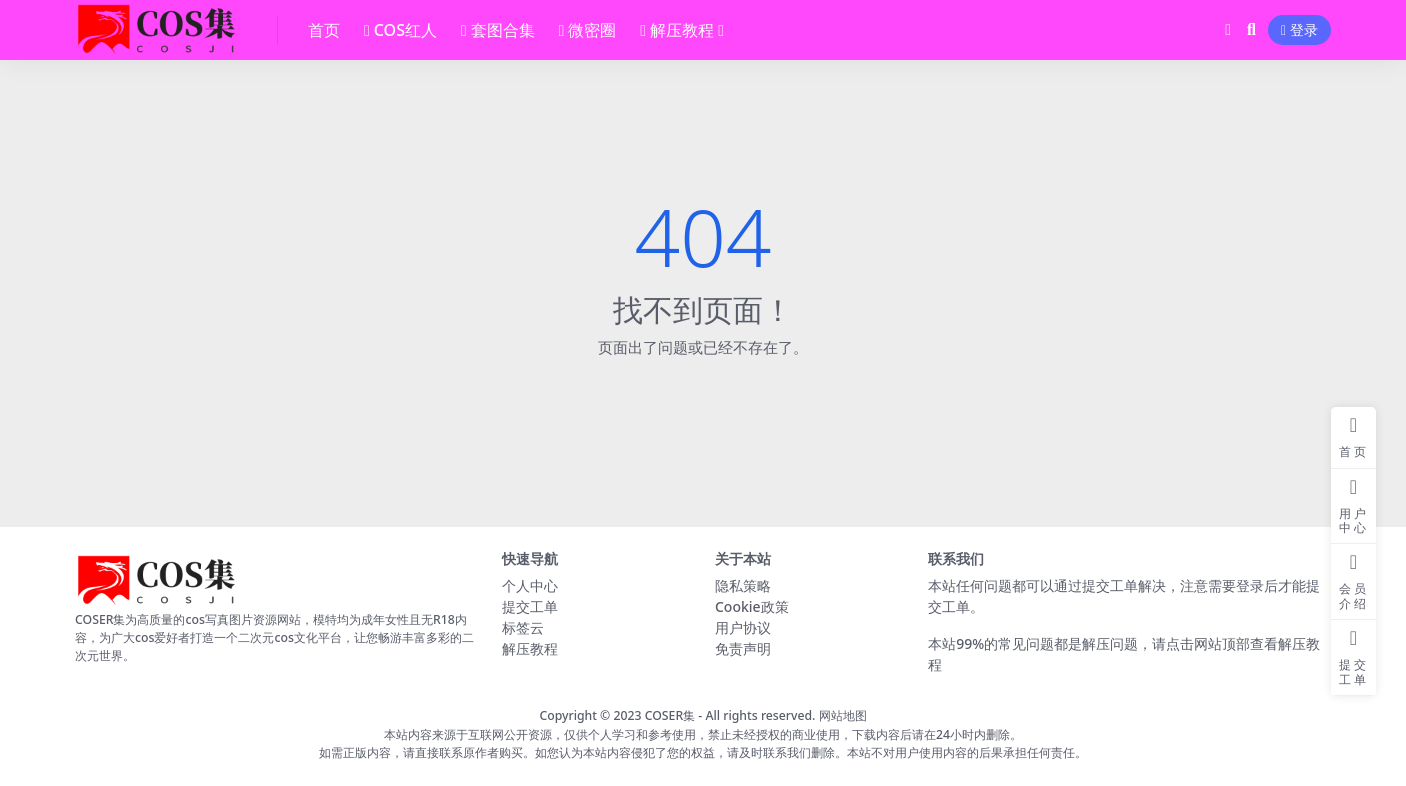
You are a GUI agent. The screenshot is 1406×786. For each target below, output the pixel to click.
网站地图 (843, 715)
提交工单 (530, 606)
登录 (1299, 30)
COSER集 (670, 715)
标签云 (523, 627)
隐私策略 (743, 585)
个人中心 (530, 585)
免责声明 (743, 648)
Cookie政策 (752, 606)
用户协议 (743, 627)
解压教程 (530, 648)
